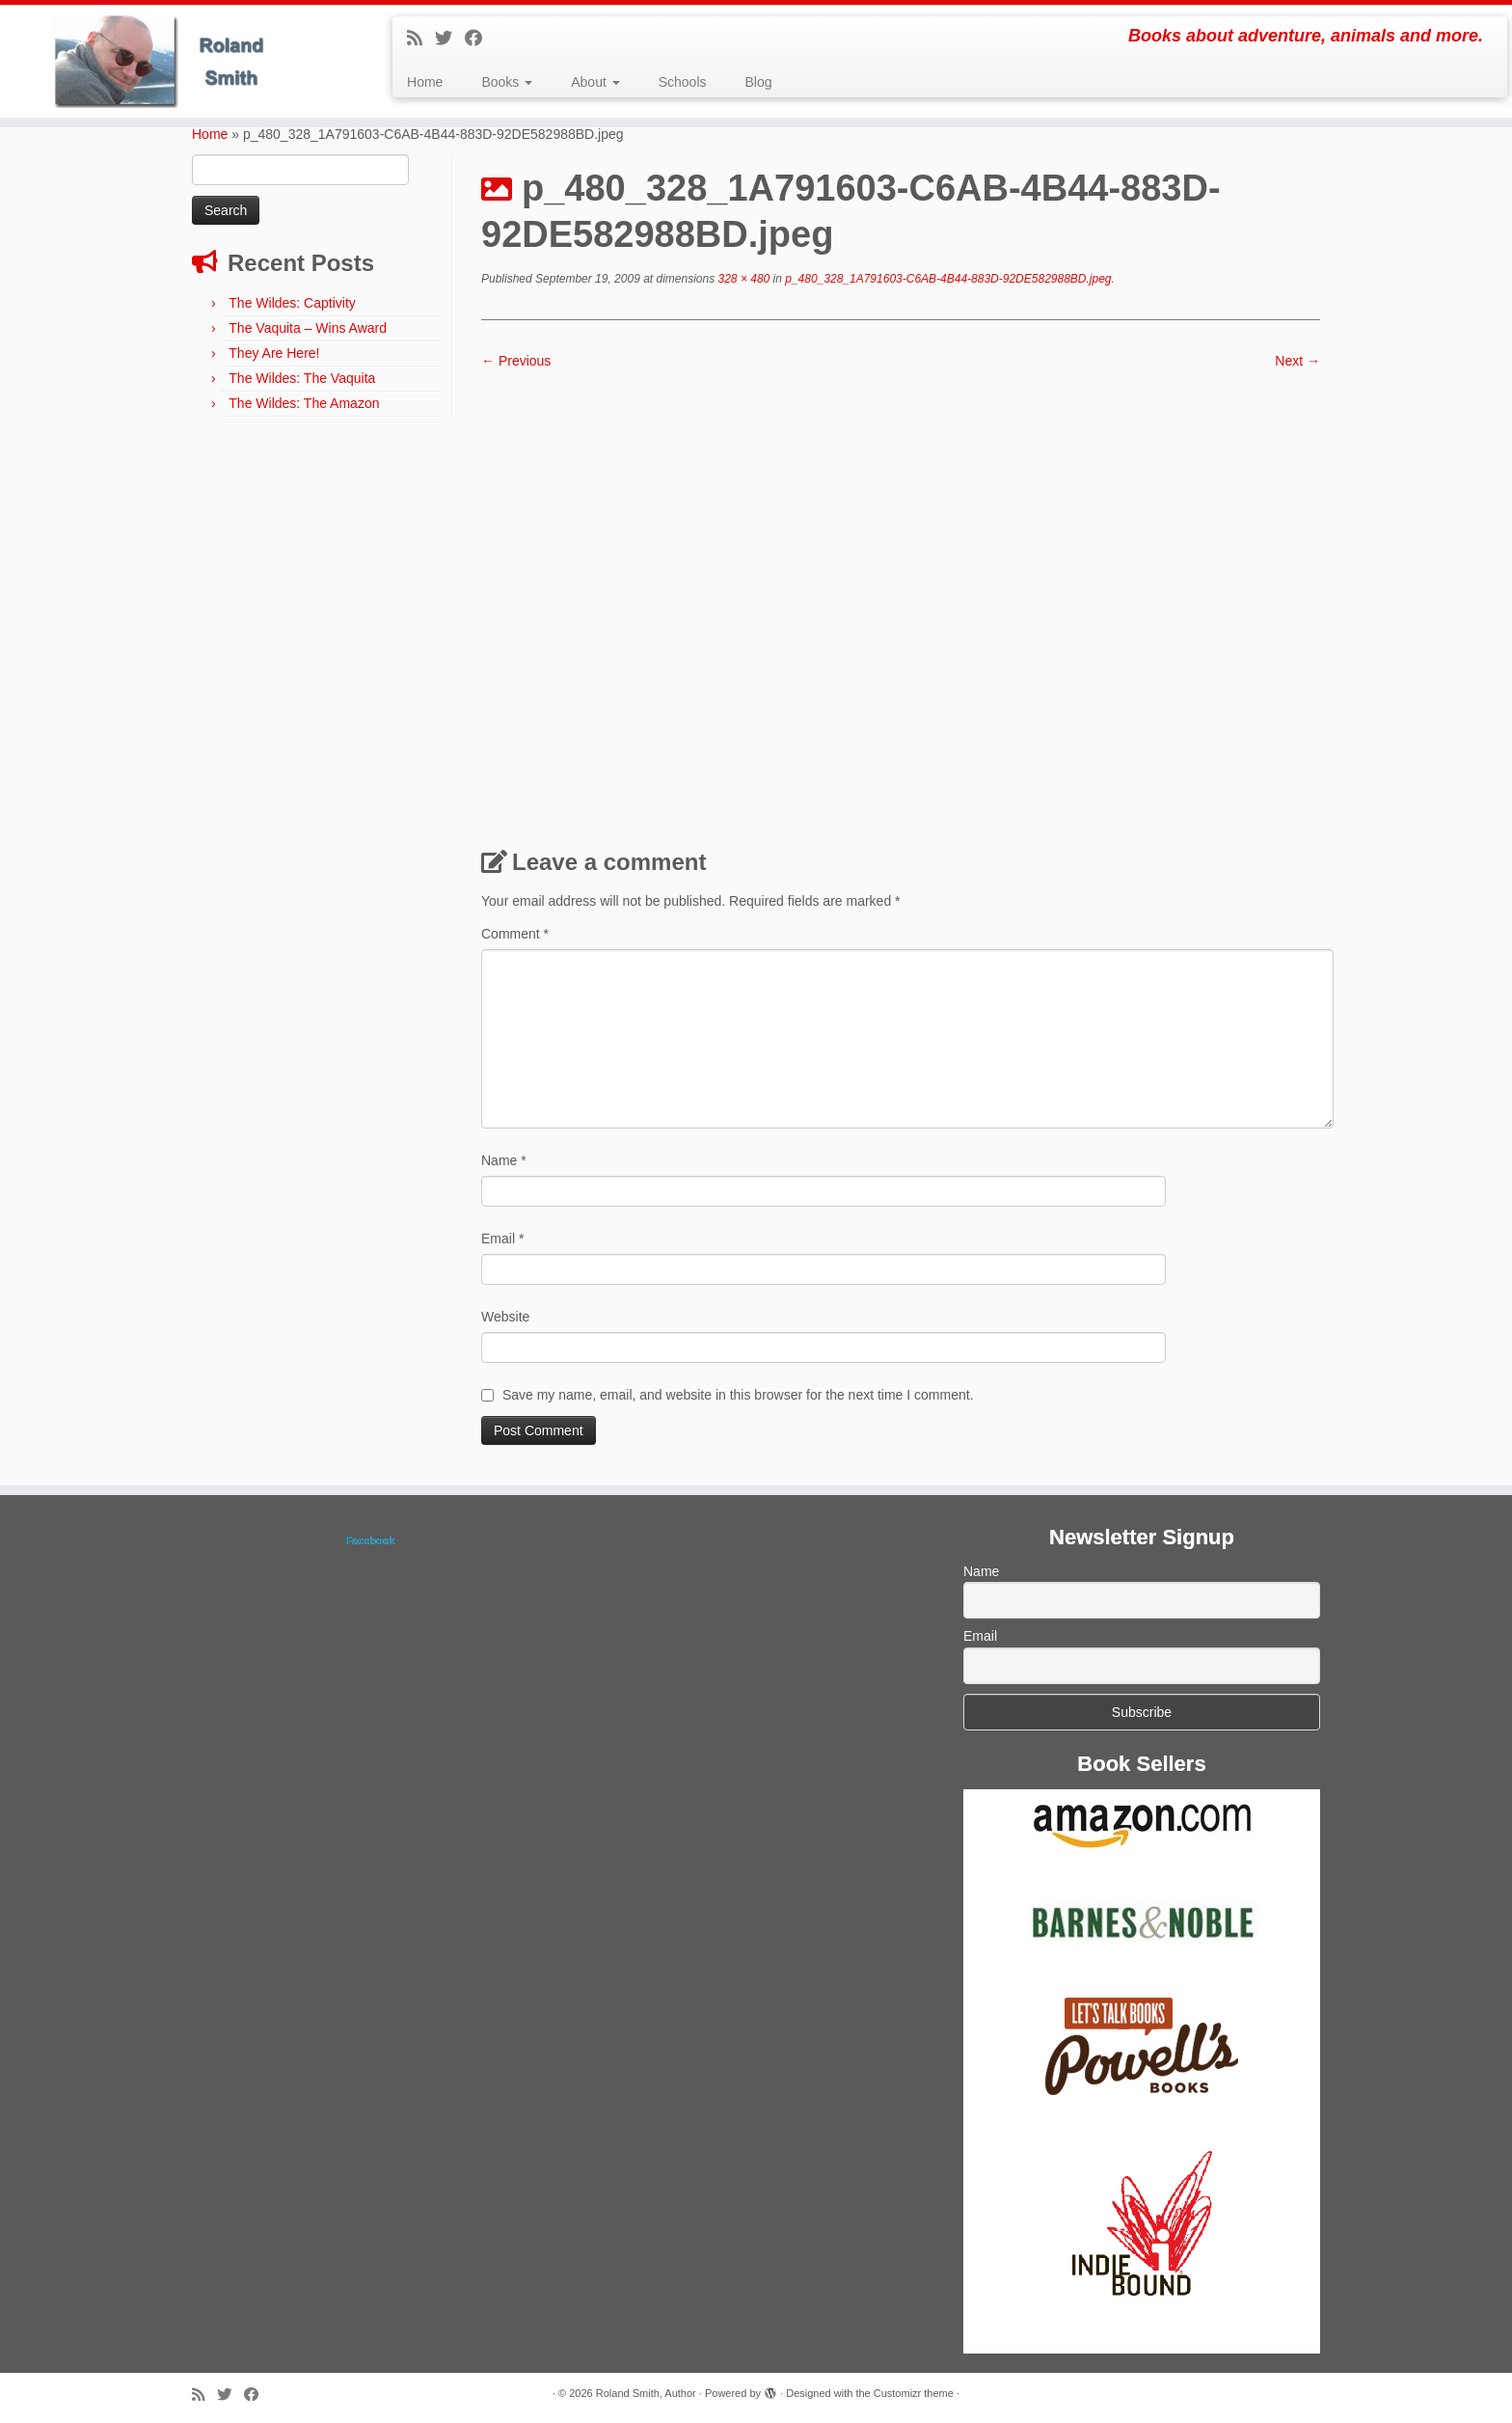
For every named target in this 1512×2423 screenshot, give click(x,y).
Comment (515, 933)
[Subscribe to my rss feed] (421, 38)
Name (503, 1160)
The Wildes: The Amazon (304, 403)
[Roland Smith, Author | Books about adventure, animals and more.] (174, 61)
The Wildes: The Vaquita (302, 378)
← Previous (516, 360)
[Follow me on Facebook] (480, 38)
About (595, 82)
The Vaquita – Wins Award (308, 328)
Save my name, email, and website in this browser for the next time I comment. (738, 1394)
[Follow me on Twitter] (450, 38)
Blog (758, 82)
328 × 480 (742, 279)
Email (502, 1238)
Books (506, 82)
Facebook (369, 1540)
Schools (683, 82)
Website (505, 1316)
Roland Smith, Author (646, 2393)
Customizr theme (914, 2393)
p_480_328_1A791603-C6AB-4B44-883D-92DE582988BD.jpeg (947, 279)
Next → (1297, 360)
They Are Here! (274, 353)
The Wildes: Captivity (292, 303)
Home (425, 82)
